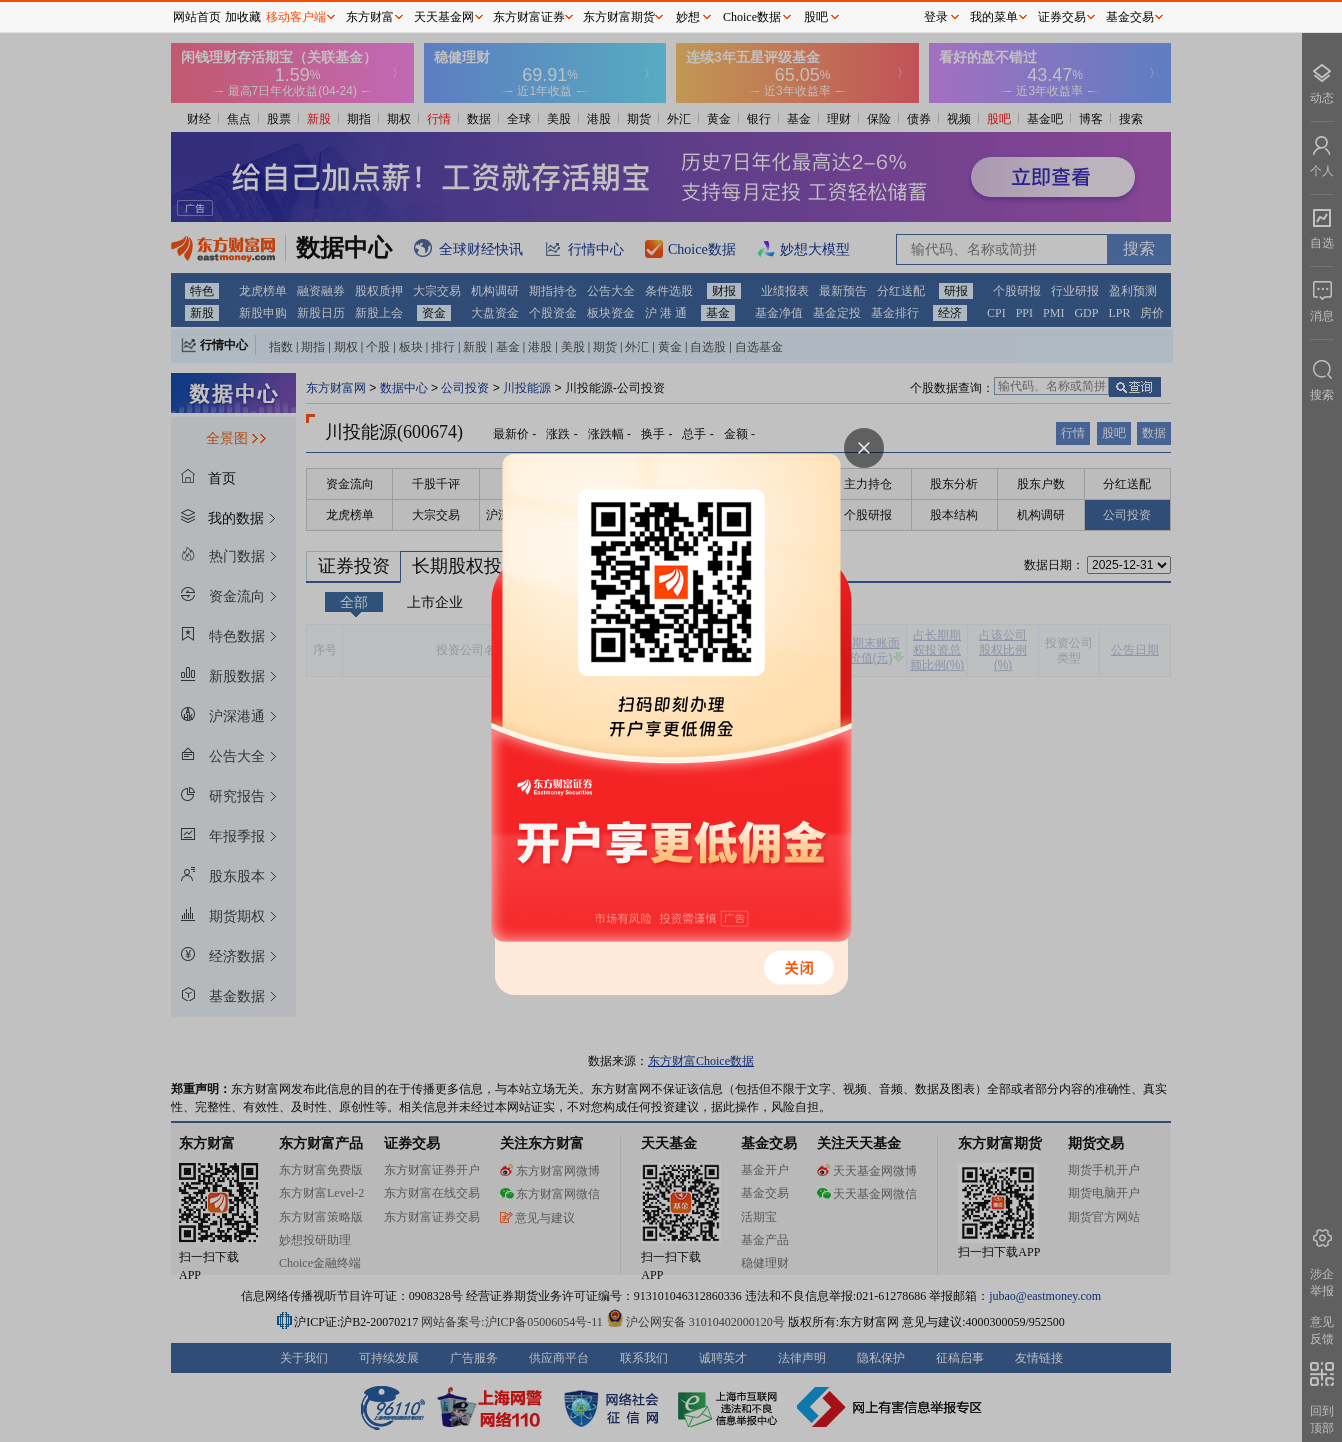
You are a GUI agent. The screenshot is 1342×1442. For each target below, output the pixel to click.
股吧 (816, 17)
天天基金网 (444, 17)
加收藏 (243, 17)
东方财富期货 (619, 17)
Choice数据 (752, 17)
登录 (936, 17)
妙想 (688, 17)
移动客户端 (296, 17)
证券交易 (1062, 17)
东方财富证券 (529, 17)
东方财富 (370, 17)
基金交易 (1130, 17)
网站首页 (197, 17)
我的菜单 (994, 17)
